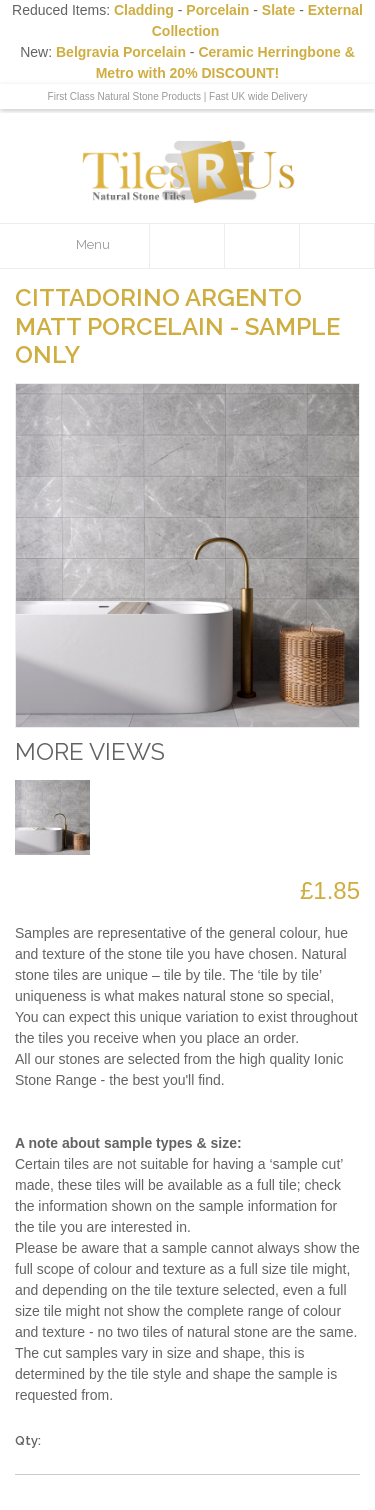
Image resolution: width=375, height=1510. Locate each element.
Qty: (28, 1440)
